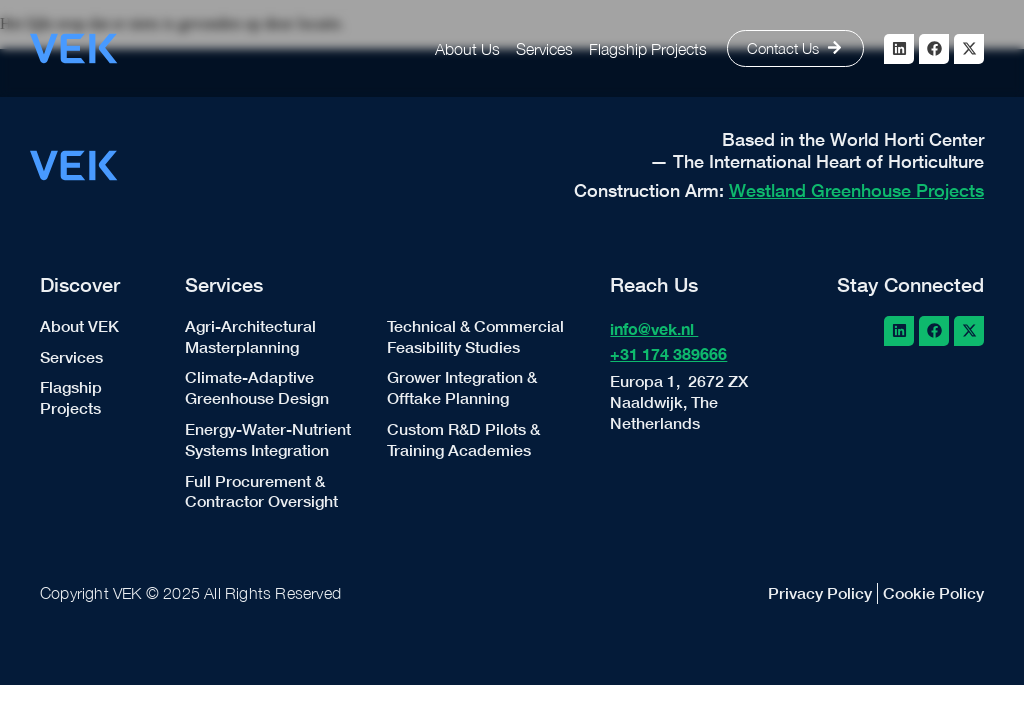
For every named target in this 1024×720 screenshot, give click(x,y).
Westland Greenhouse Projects (856, 190)
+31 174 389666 (668, 353)
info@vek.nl (654, 328)
